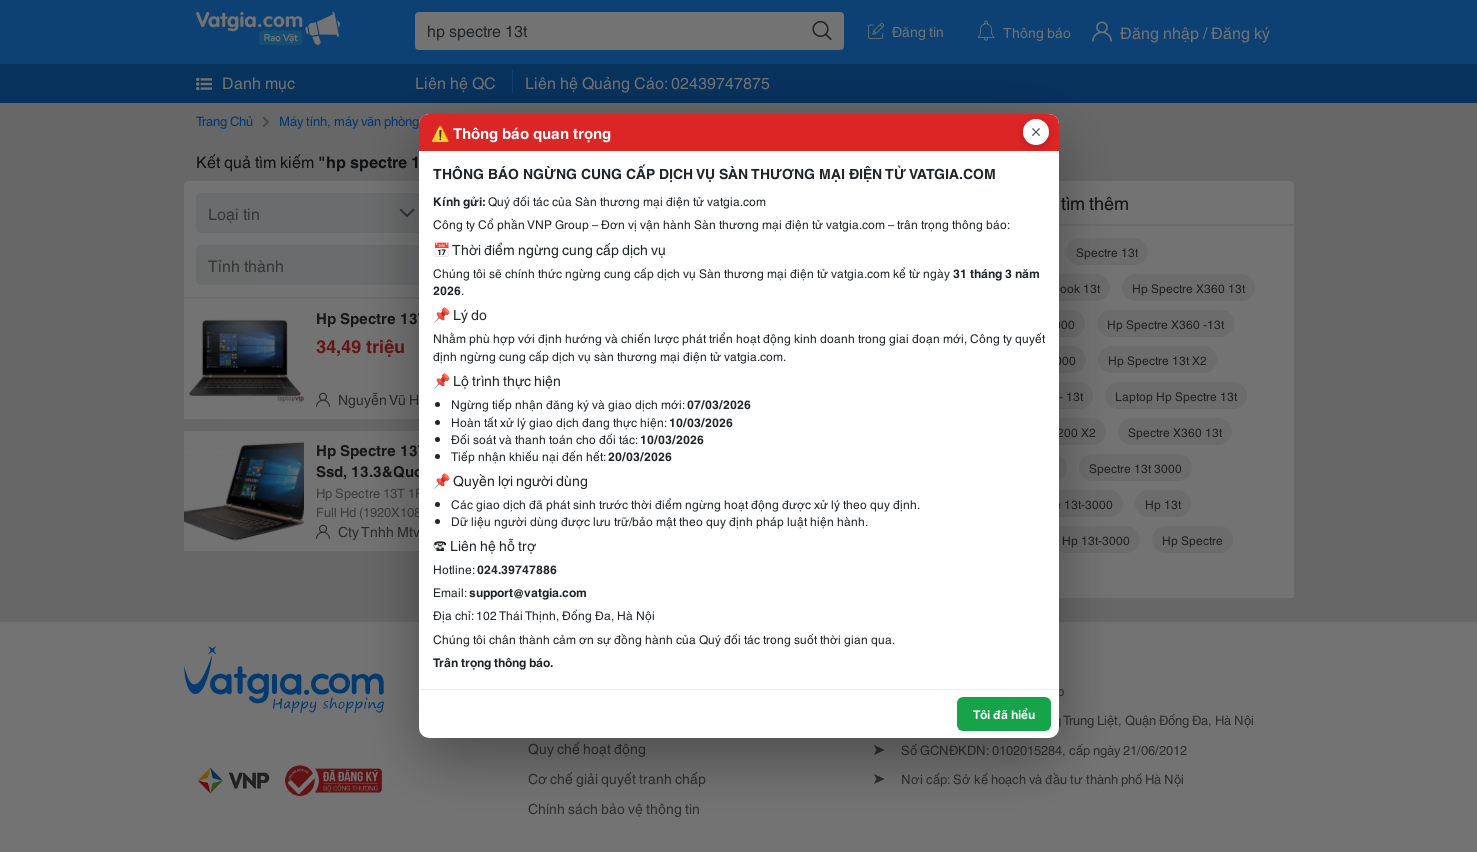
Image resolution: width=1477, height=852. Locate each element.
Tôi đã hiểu (1004, 713)
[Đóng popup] (1036, 132)
